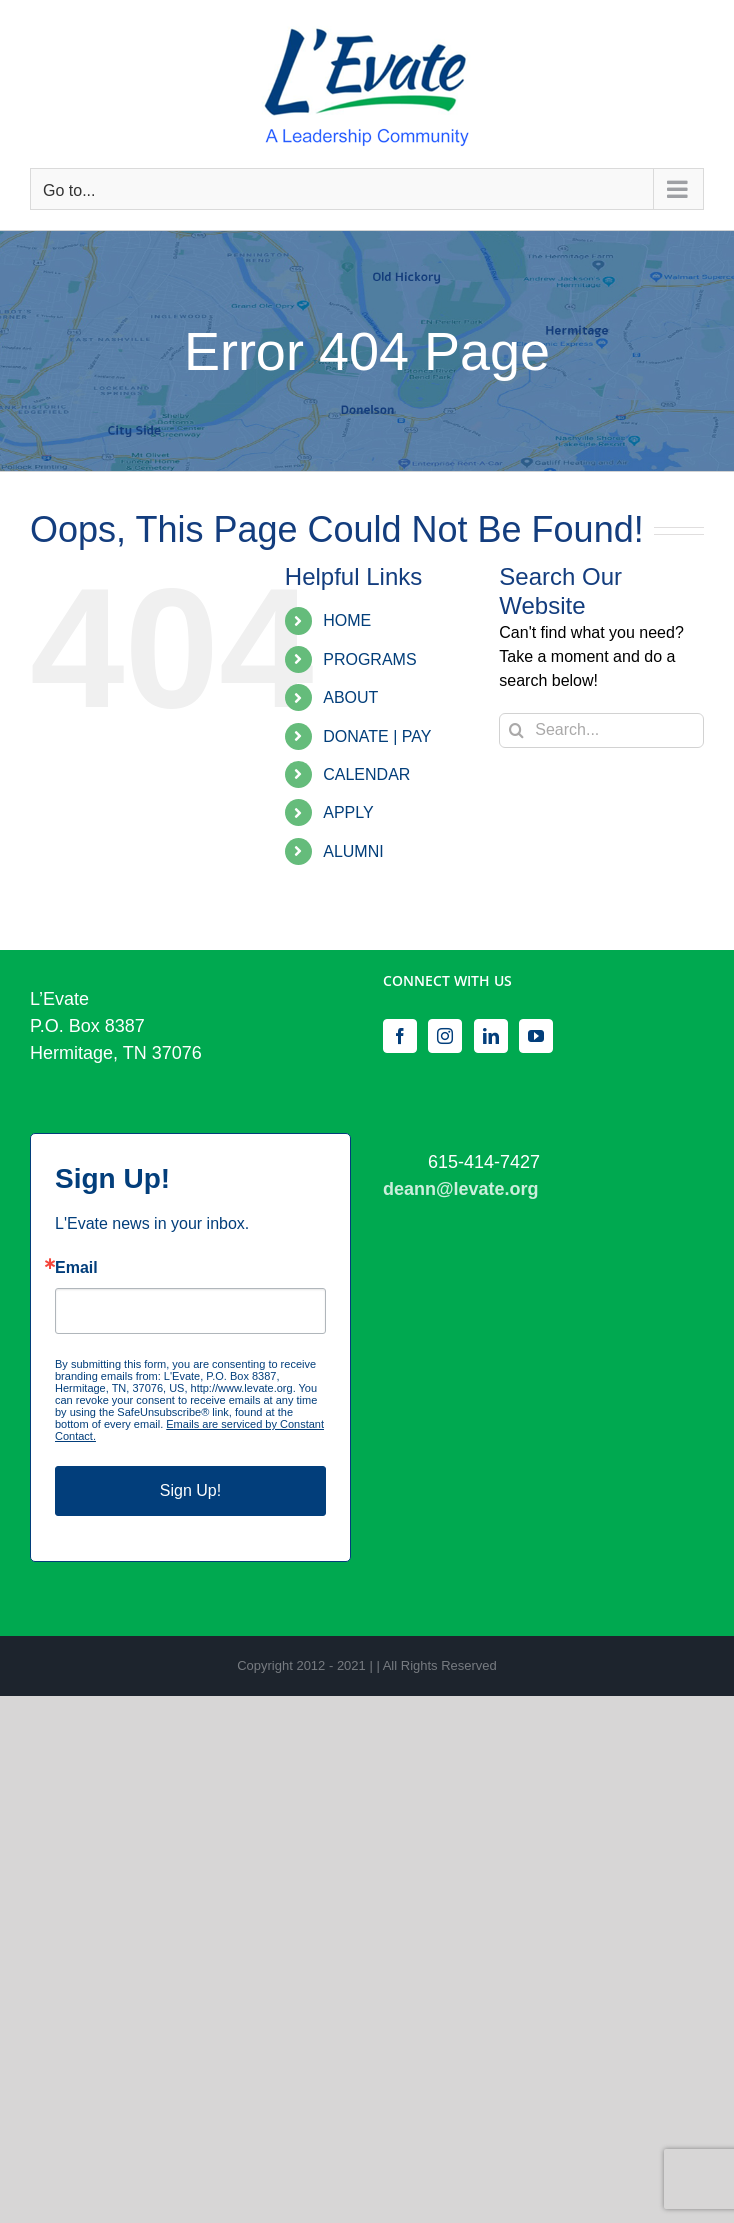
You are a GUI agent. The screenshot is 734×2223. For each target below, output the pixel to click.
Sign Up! (190, 1490)
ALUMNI (353, 851)
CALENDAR (366, 774)
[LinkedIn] (491, 1036)
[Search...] (601, 730)
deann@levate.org (461, 1189)
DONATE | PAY (377, 736)
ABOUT (350, 697)
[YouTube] (536, 1036)
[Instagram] (445, 1036)
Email (76, 1268)
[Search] (516, 730)
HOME (347, 620)
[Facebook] (400, 1036)
